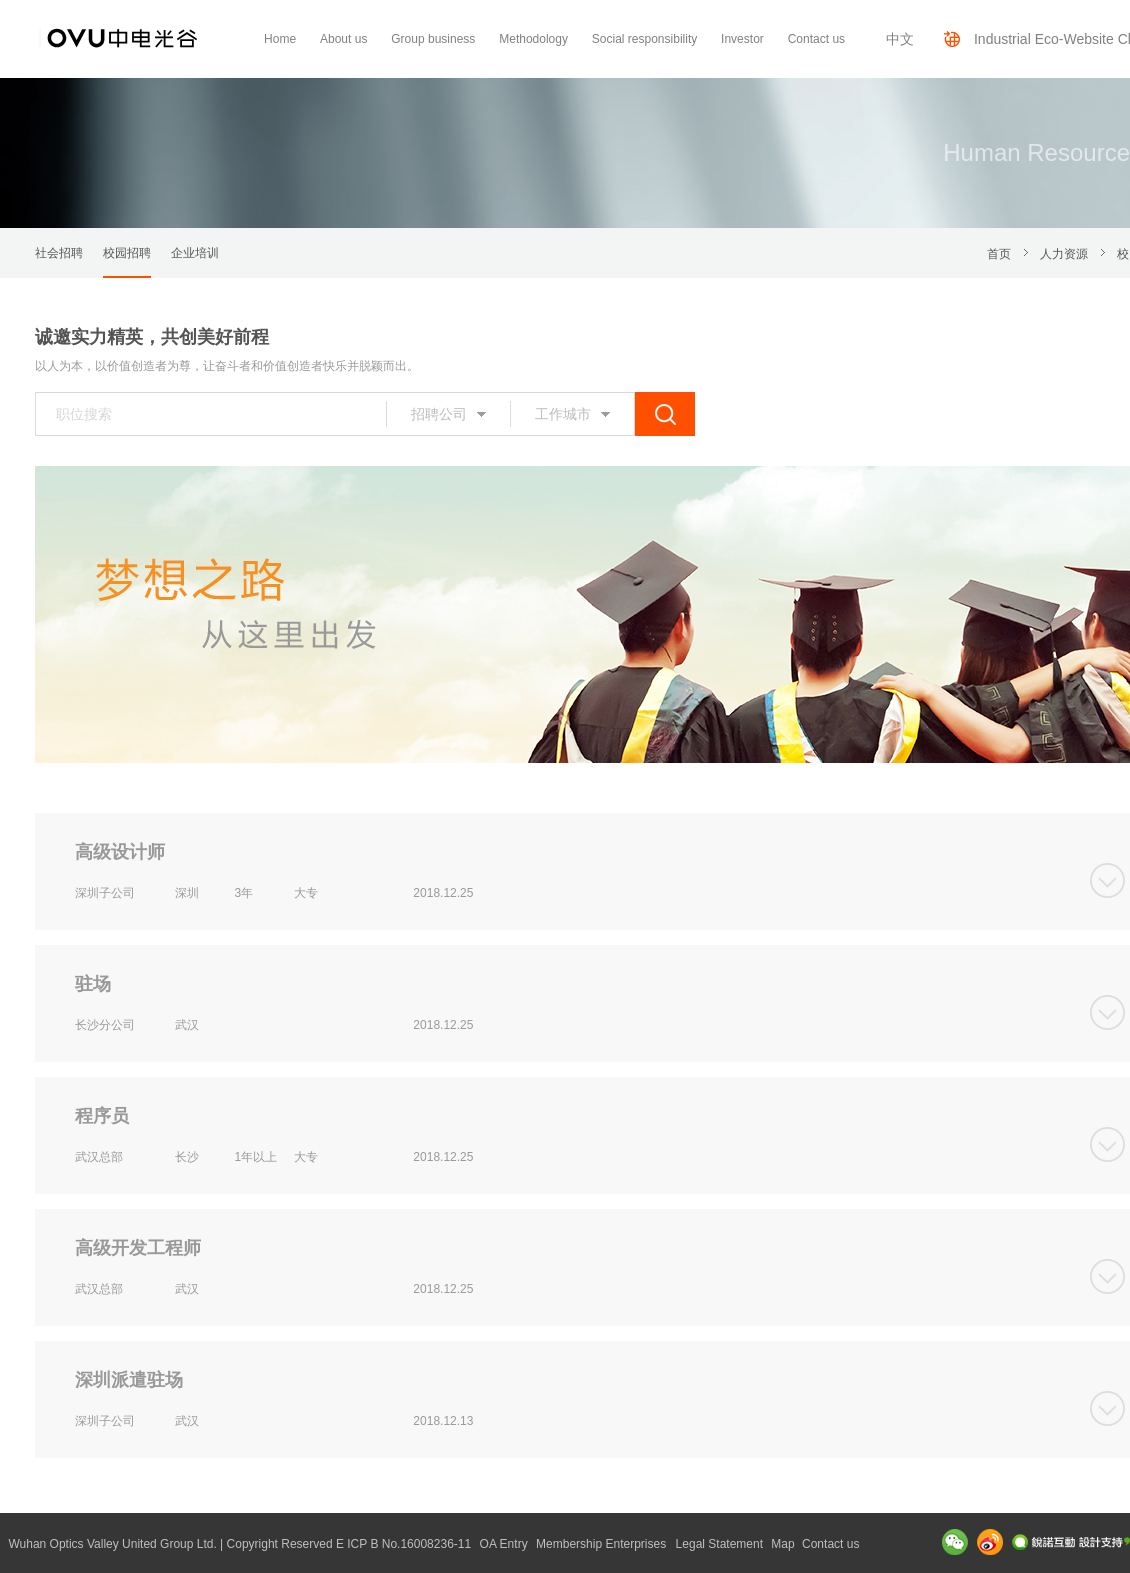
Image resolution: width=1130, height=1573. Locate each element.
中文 (900, 39)
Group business (433, 39)
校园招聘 (127, 253)
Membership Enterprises (601, 1544)
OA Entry (504, 1544)
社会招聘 (59, 253)
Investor (742, 39)
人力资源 (1064, 254)
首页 (999, 254)
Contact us (816, 39)
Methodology (533, 39)
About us (343, 39)
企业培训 (195, 253)
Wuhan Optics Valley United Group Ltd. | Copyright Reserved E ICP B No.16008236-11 (239, 1544)
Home (280, 39)
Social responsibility (644, 39)
